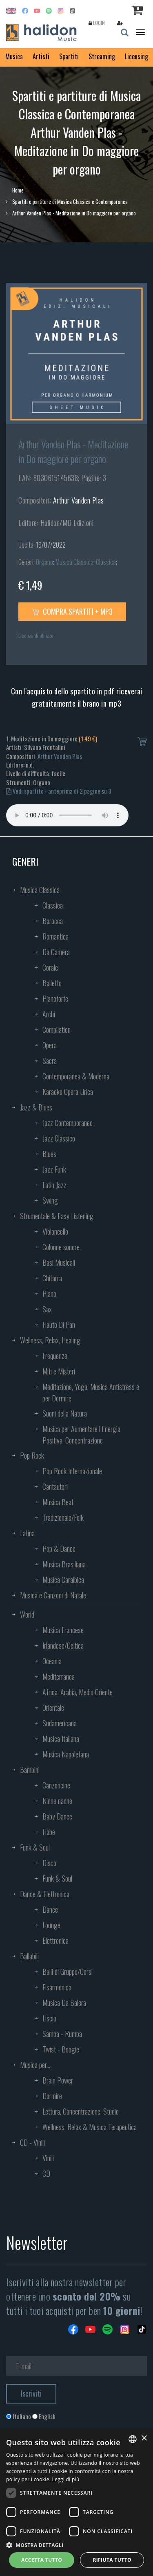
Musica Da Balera (64, 2002)
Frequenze (54, 1355)
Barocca (52, 920)
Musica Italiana (60, 1738)
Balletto (52, 983)
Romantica (55, 936)
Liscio (49, 2018)
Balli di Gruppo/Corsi (67, 1971)
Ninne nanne (57, 1800)
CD (46, 2173)
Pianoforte (55, 998)
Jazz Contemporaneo (67, 1122)
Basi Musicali (58, 1262)
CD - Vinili (32, 2142)
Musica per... (35, 2064)
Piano (49, 1293)
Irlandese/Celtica (63, 1645)
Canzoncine (56, 1785)
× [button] (144, 2438)
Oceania (52, 1661)
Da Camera (56, 952)
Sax (47, 1309)
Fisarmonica (56, 1987)
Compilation (56, 1029)
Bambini (30, 1769)
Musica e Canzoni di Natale (53, 1595)
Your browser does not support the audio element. (67, 815)
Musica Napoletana (65, 1754)
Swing (50, 1200)
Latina (27, 1533)
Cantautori (55, 1486)
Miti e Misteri (58, 1371)
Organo (44, 562)
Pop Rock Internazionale (72, 1471)
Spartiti (69, 56)
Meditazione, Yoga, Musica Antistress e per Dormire (90, 1392)
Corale (50, 967)
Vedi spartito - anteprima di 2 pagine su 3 (58, 790)
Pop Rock (32, 1455)
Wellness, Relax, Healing (50, 1340)
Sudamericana (59, 1723)
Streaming (102, 56)
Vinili (48, 2158)
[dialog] (76, 2502)
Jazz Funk (54, 1169)
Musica (14, 56)
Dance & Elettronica (44, 1894)
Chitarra (52, 1278)
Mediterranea (58, 1676)
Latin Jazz (54, 1184)
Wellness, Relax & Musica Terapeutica (89, 2127)
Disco (49, 1863)
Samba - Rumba (62, 2033)
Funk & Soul (35, 1847)
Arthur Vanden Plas (78, 500)
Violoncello (55, 1231)
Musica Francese (63, 1630)
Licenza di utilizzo (35, 635)
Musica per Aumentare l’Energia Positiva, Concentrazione (81, 1434)
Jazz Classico (58, 1138)
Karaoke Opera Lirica (67, 1091)
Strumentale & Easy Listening (56, 1216)
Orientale (53, 1707)
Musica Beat (57, 1502)
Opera (49, 1045)
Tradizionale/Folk (63, 1517)
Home (18, 190)
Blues (49, 1153)
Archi (48, 1014)
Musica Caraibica (63, 1579)
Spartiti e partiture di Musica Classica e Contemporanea (70, 201)
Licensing (136, 56)
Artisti (41, 56)
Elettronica (55, 1940)
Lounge (51, 1925)
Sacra (49, 1060)
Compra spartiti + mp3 (72, 611)
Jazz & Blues (36, 1107)
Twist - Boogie (60, 2049)
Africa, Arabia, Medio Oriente (77, 1692)
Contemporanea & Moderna (75, 1076)
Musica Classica (74, 562)
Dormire (52, 2095)
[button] (76, 2545)
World (27, 1614)
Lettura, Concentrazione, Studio (80, 2111)
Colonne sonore (61, 1247)
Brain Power (57, 2080)
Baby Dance (57, 1816)
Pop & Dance (58, 1548)
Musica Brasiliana (64, 1564)
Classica (106, 562)
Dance (50, 1909)
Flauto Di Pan (58, 1324)
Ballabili (29, 1956)
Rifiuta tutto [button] (112, 2559)
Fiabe (48, 1831)
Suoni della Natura (64, 1413)
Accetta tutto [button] (41, 2559)
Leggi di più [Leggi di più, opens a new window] (66, 2479)
